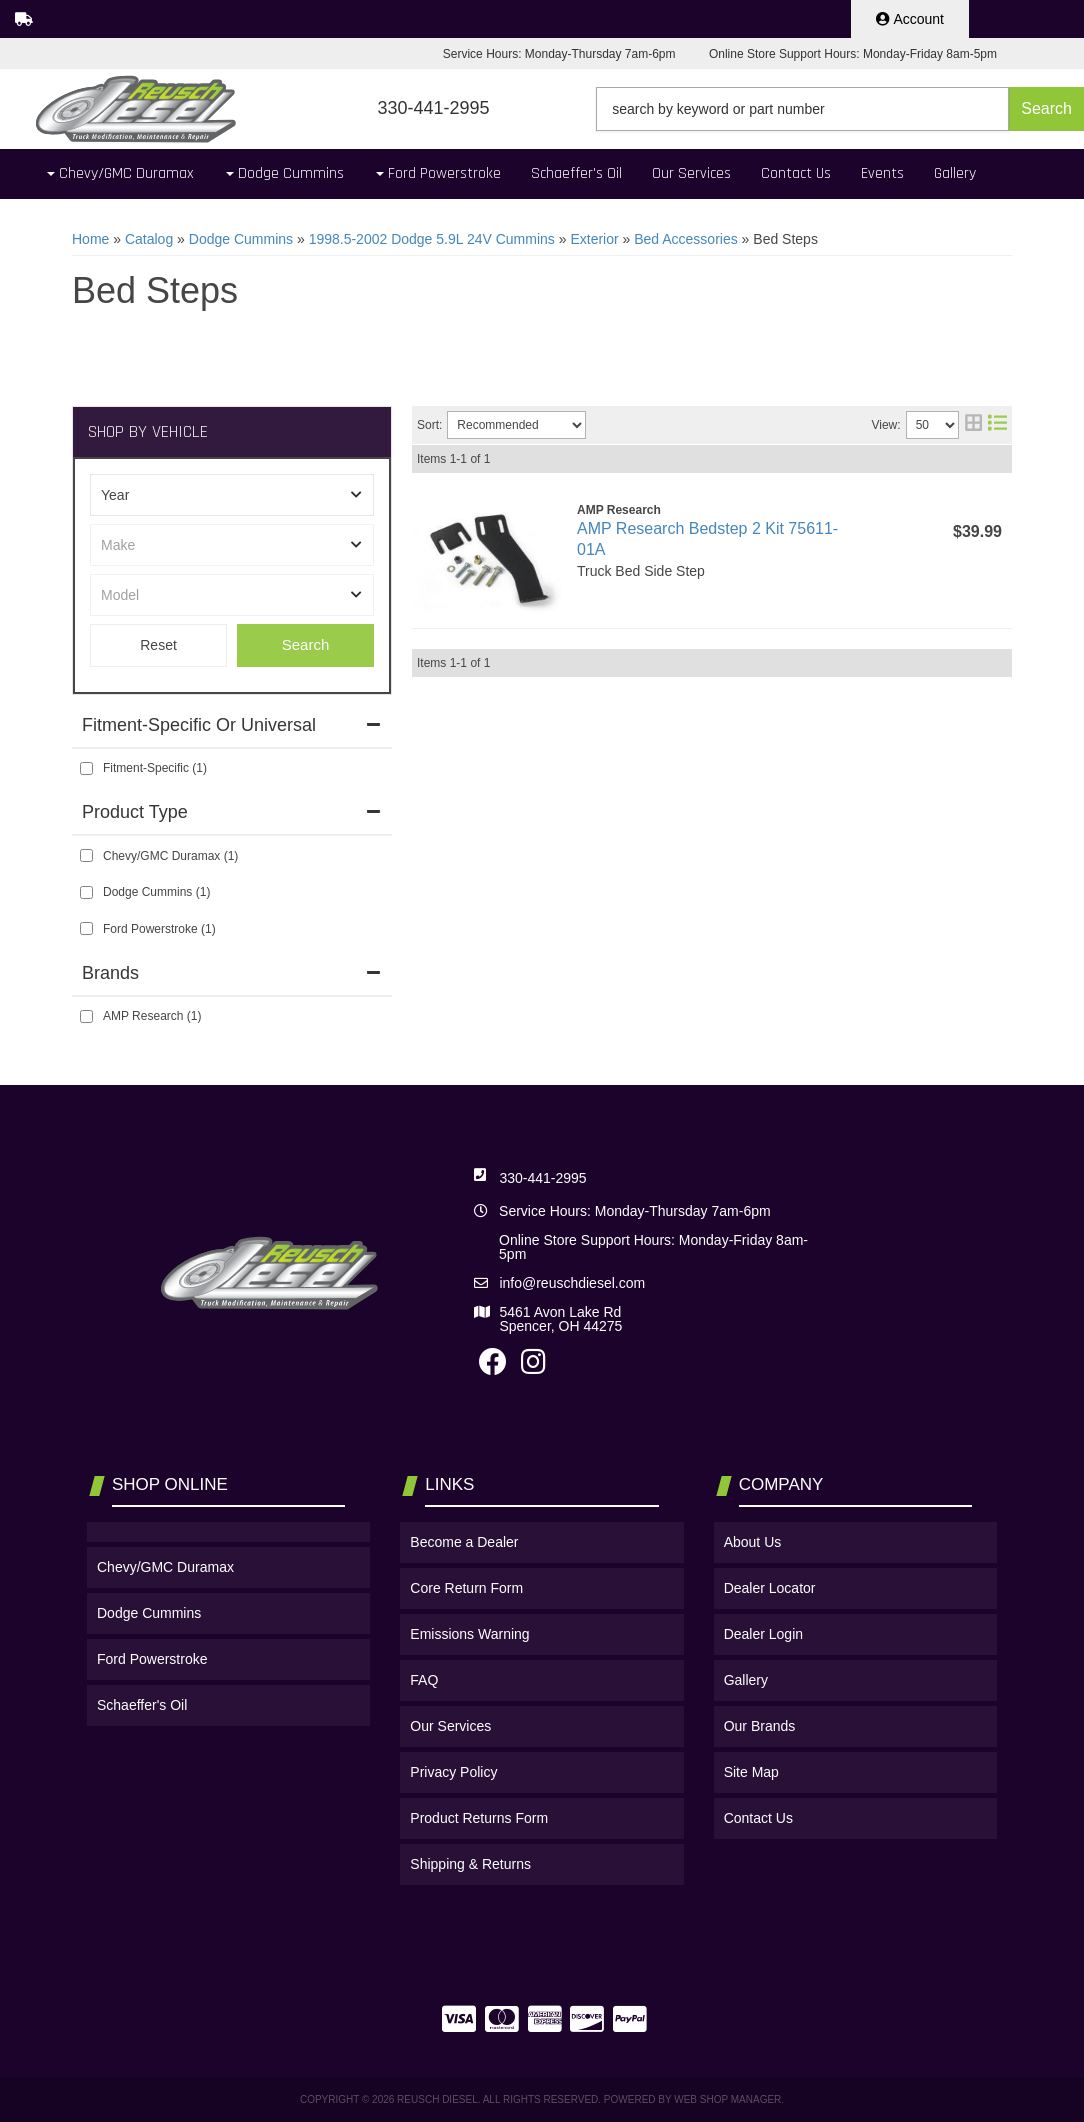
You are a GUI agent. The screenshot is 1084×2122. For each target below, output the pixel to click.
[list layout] (997, 425)
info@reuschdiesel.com (572, 1283)
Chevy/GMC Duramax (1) (170, 856)
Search (306, 644)
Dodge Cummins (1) (156, 892)
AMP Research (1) (152, 1016)
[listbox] (232, 495)
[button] (840, 109)
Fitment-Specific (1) (155, 768)
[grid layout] (973, 425)
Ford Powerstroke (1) (159, 929)
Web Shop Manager (727, 2099)
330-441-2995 (542, 1178)
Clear (158, 645)
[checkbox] (86, 768)
